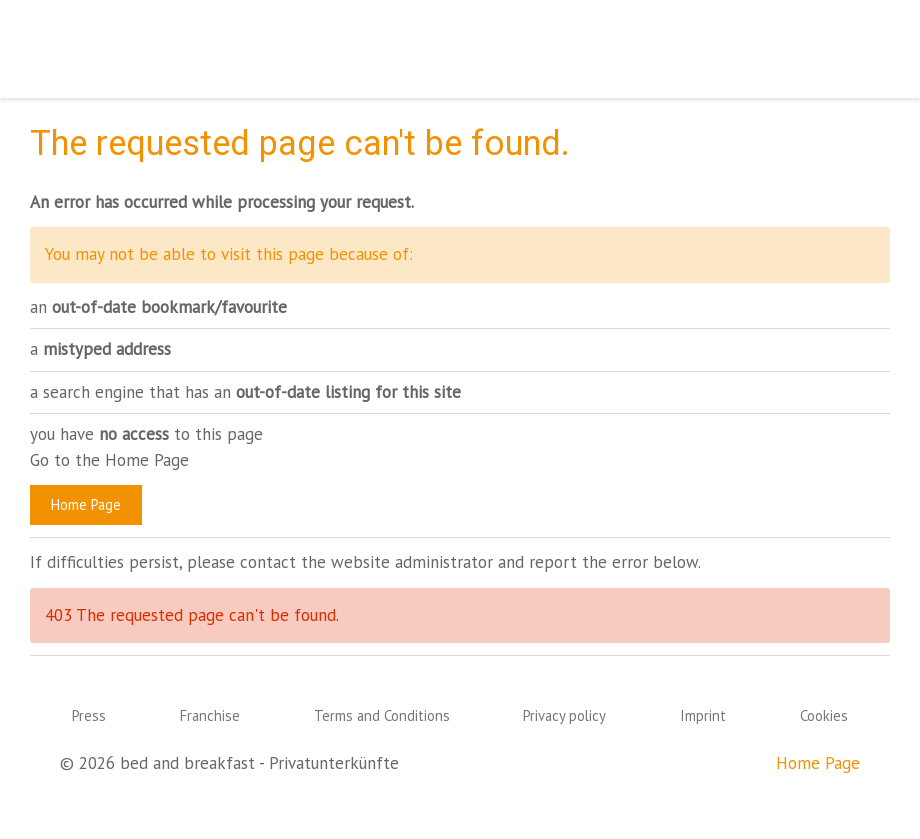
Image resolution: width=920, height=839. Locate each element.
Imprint (703, 715)
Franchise (210, 715)
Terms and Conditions (382, 715)
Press (89, 715)
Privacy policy (564, 715)
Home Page (86, 504)
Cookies (824, 715)
